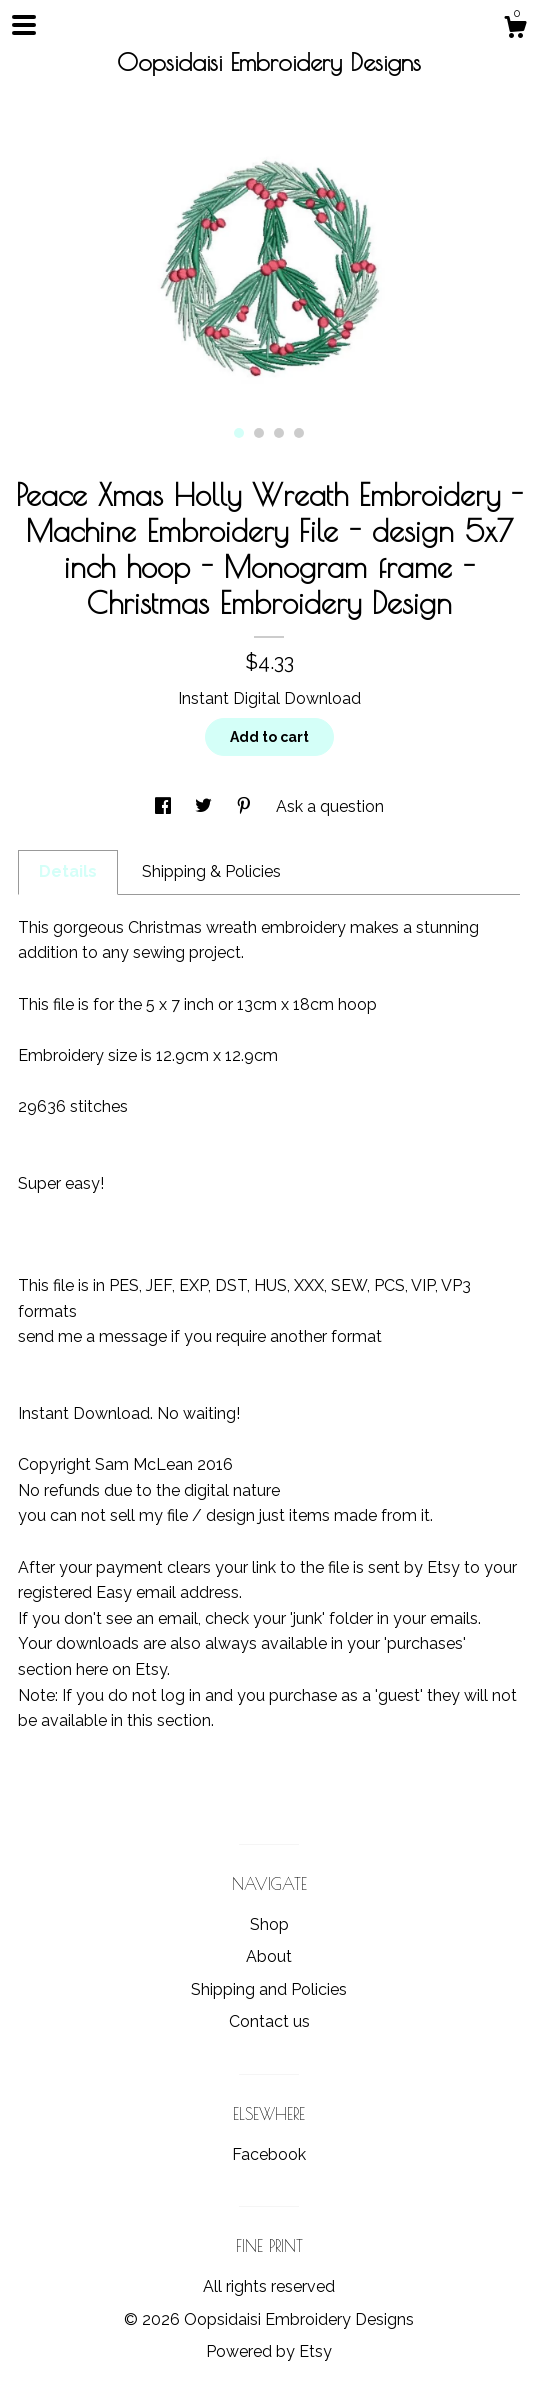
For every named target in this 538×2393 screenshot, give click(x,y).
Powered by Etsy (269, 2351)
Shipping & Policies (211, 871)
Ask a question (330, 806)
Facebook (269, 2154)
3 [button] (279, 433)
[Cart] (515, 30)
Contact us (269, 2021)
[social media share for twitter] (205, 806)
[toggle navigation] (24, 25)
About (269, 1956)
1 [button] (239, 433)
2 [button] (259, 433)
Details (68, 871)
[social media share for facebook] (165, 806)
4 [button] (299, 433)
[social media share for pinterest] (246, 806)
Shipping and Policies (269, 1989)
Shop (269, 1924)
